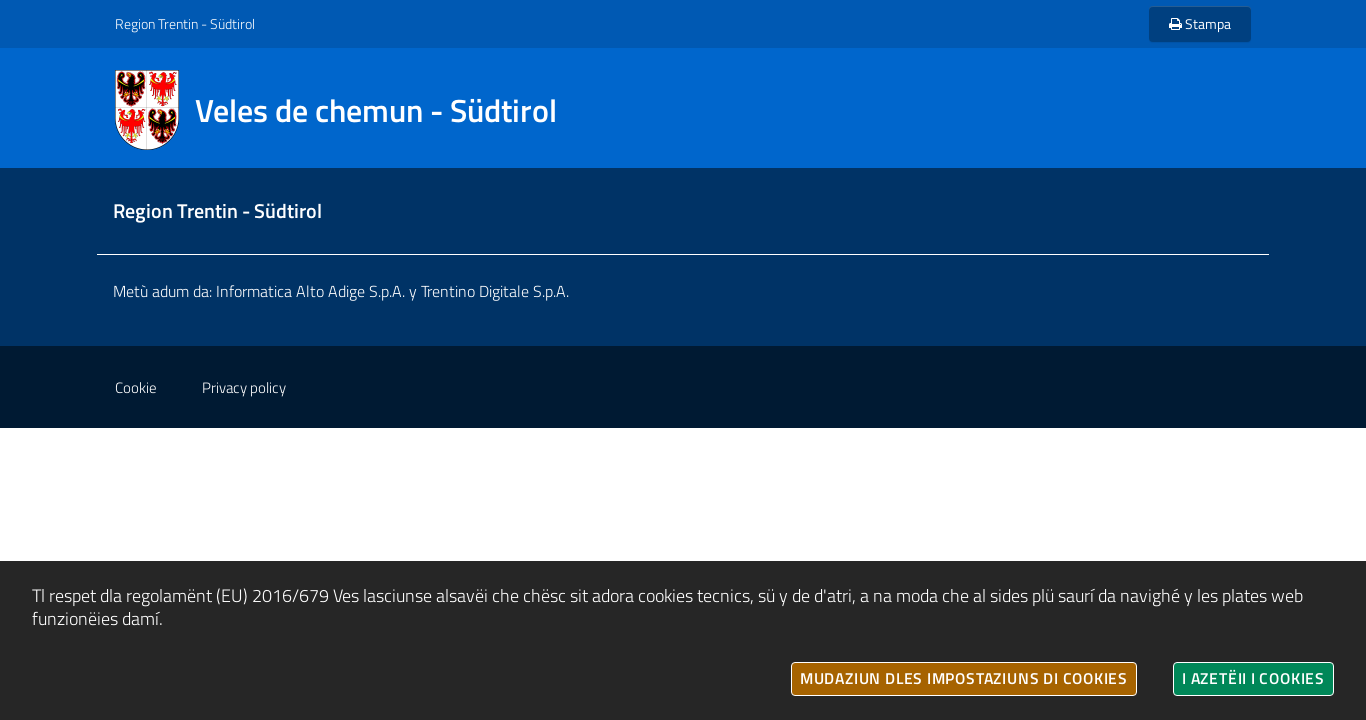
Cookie (136, 387)
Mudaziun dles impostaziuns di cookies (964, 678)
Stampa (1200, 23)
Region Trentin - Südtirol (185, 23)
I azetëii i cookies (1253, 678)
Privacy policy (244, 387)
